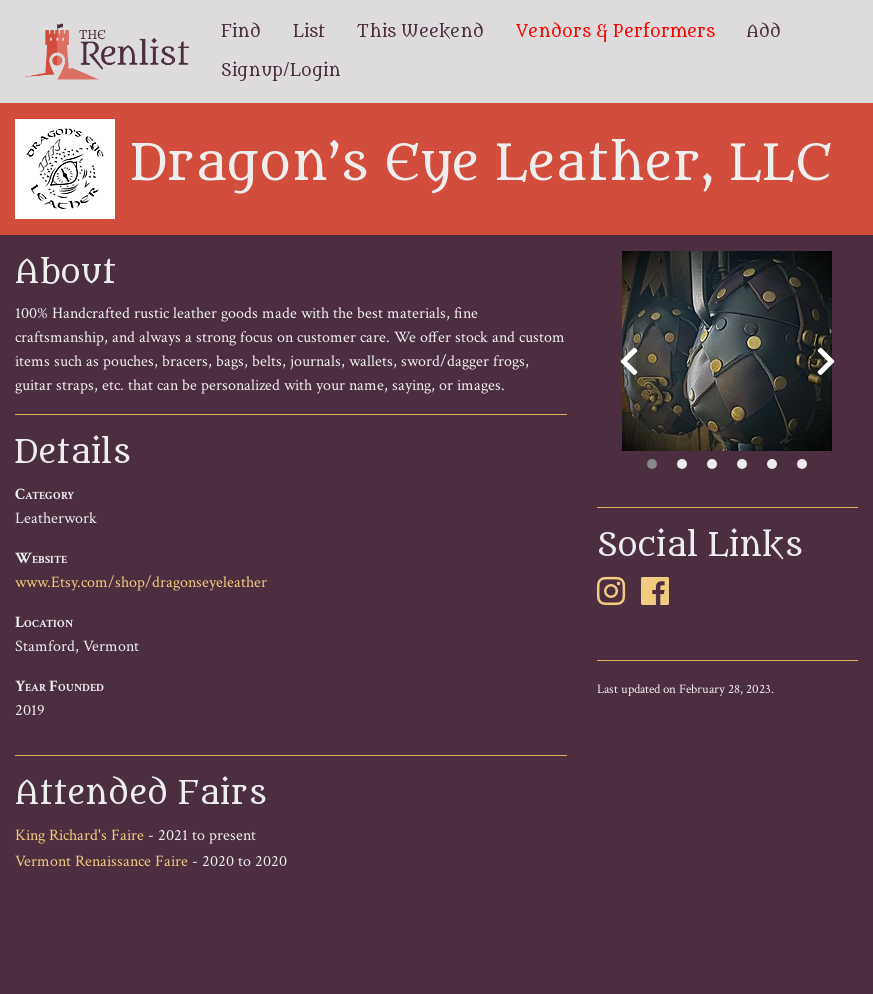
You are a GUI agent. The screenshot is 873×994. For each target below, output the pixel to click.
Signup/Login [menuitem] (281, 71)
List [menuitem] (309, 32)
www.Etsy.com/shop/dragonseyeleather (141, 582)
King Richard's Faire (79, 835)
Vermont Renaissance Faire (101, 861)
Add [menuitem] (764, 32)
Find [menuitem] (241, 32)
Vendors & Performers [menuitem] (615, 32)
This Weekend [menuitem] (420, 32)
